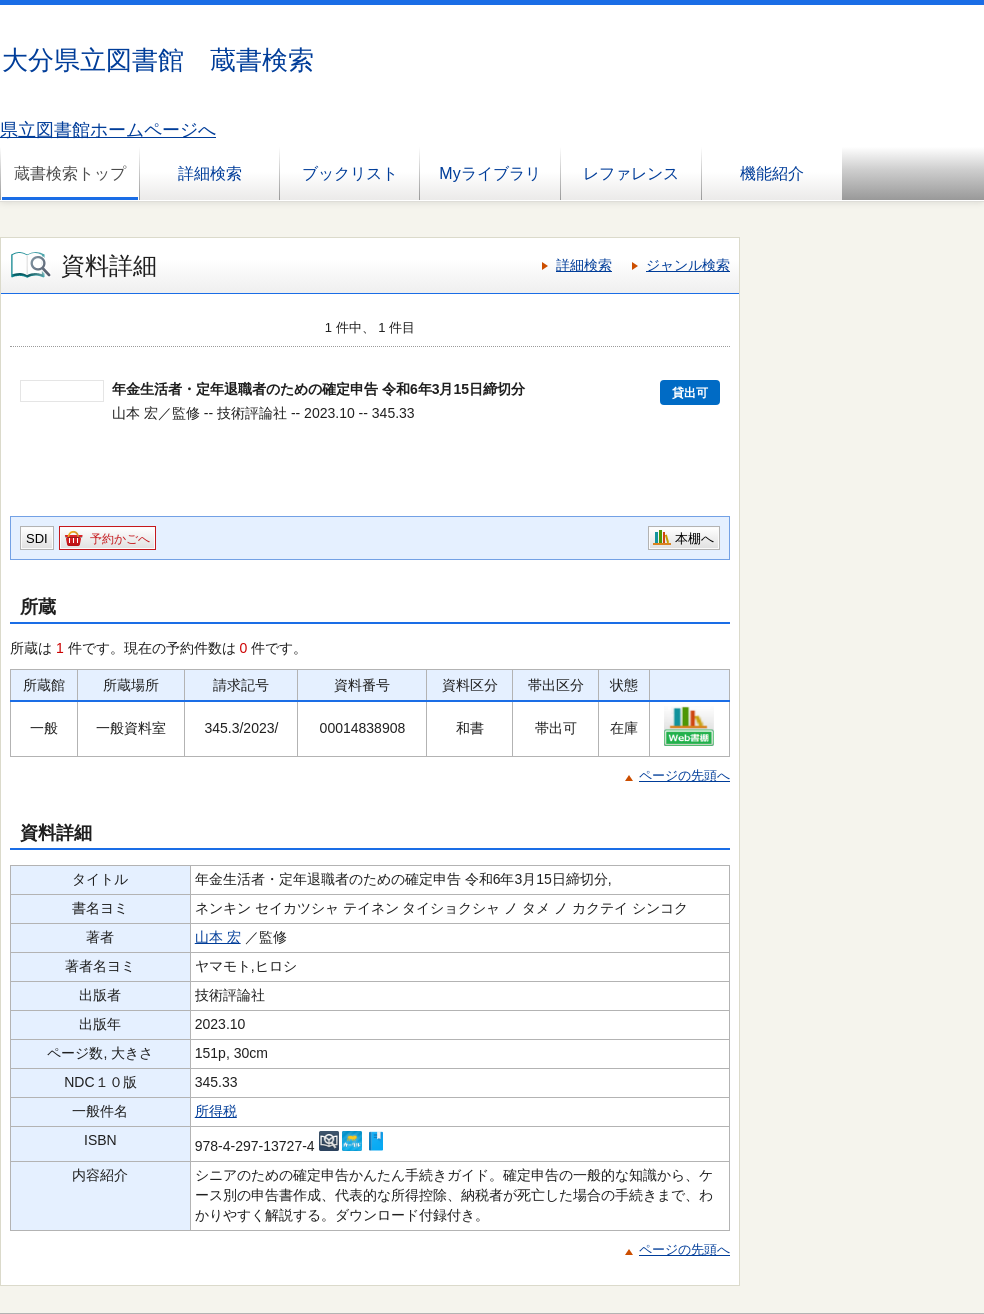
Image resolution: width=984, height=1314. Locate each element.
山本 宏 (218, 937)
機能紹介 (772, 173)
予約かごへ (120, 539)
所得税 (216, 1111)
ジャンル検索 (688, 265)
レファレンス (631, 173)
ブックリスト (350, 173)
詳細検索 (210, 173)
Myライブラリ (489, 173)
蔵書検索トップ (70, 173)
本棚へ (694, 538)
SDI (37, 538)
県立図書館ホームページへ (108, 130)
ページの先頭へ (684, 775)
